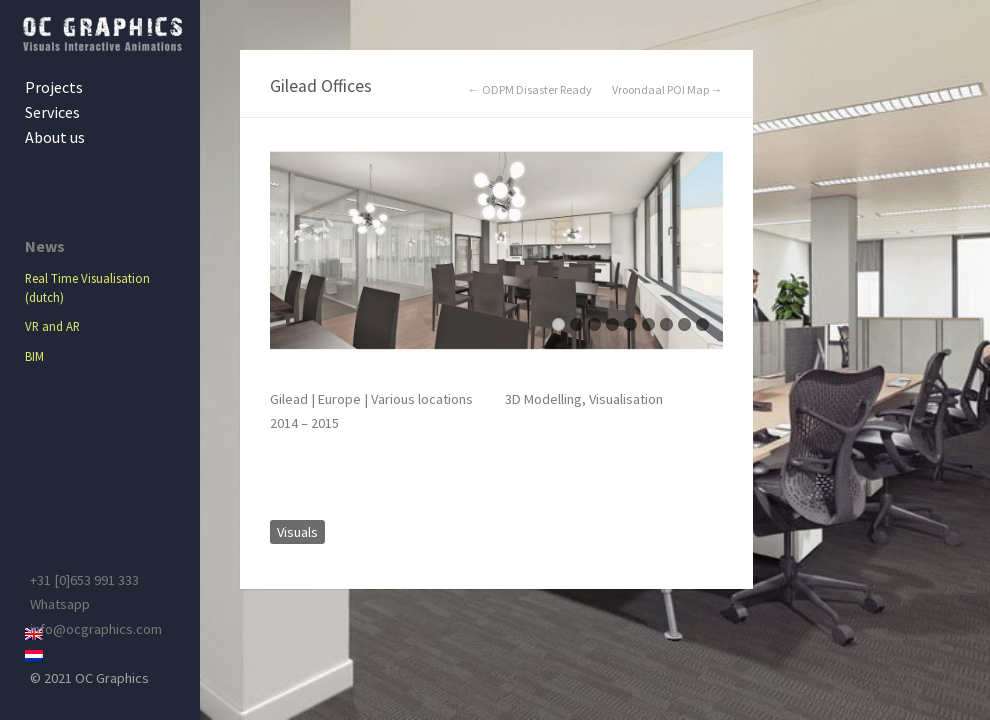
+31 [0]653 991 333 (84, 580)
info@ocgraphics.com (96, 629)
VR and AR (52, 326)
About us (55, 137)
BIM (34, 356)
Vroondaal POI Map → (667, 90)
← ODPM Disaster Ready (530, 90)
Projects (54, 87)
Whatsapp (60, 604)
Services (52, 112)
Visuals (297, 532)
